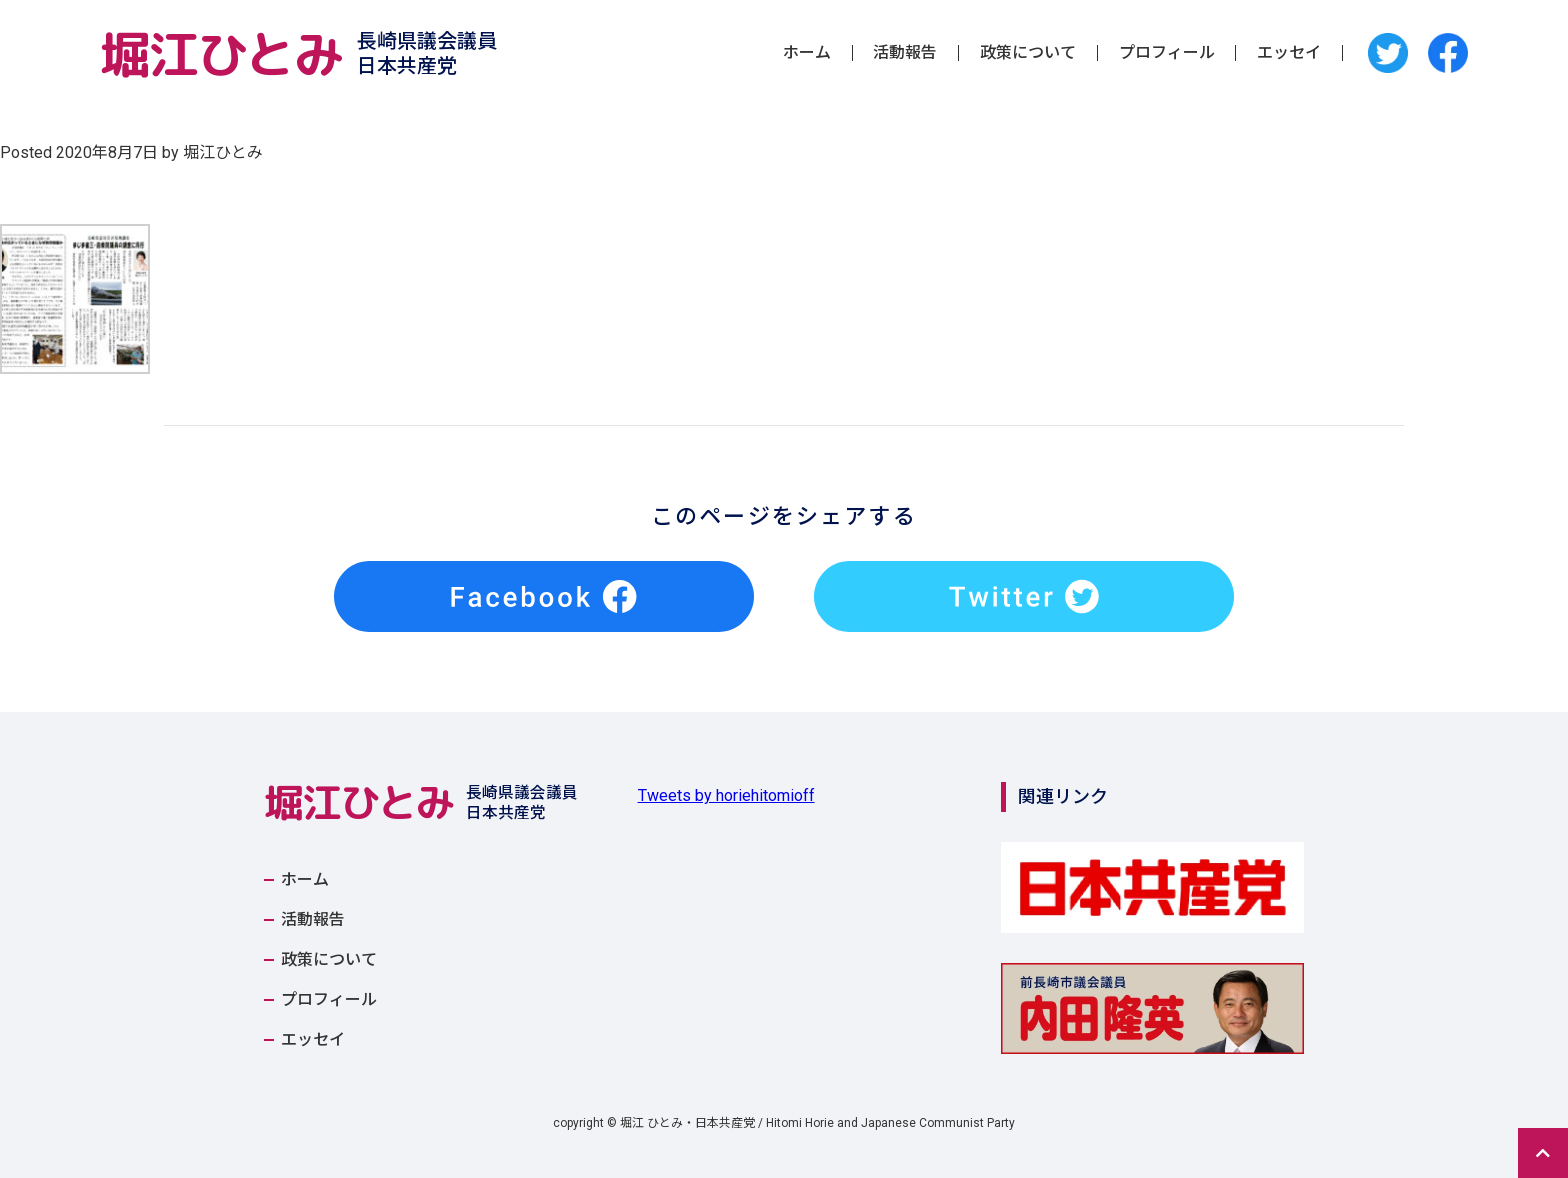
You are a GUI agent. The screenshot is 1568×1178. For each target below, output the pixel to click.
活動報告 (905, 53)
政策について (1028, 53)
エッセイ (1289, 53)
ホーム (807, 53)
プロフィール (1167, 53)
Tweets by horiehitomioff (726, 795)
